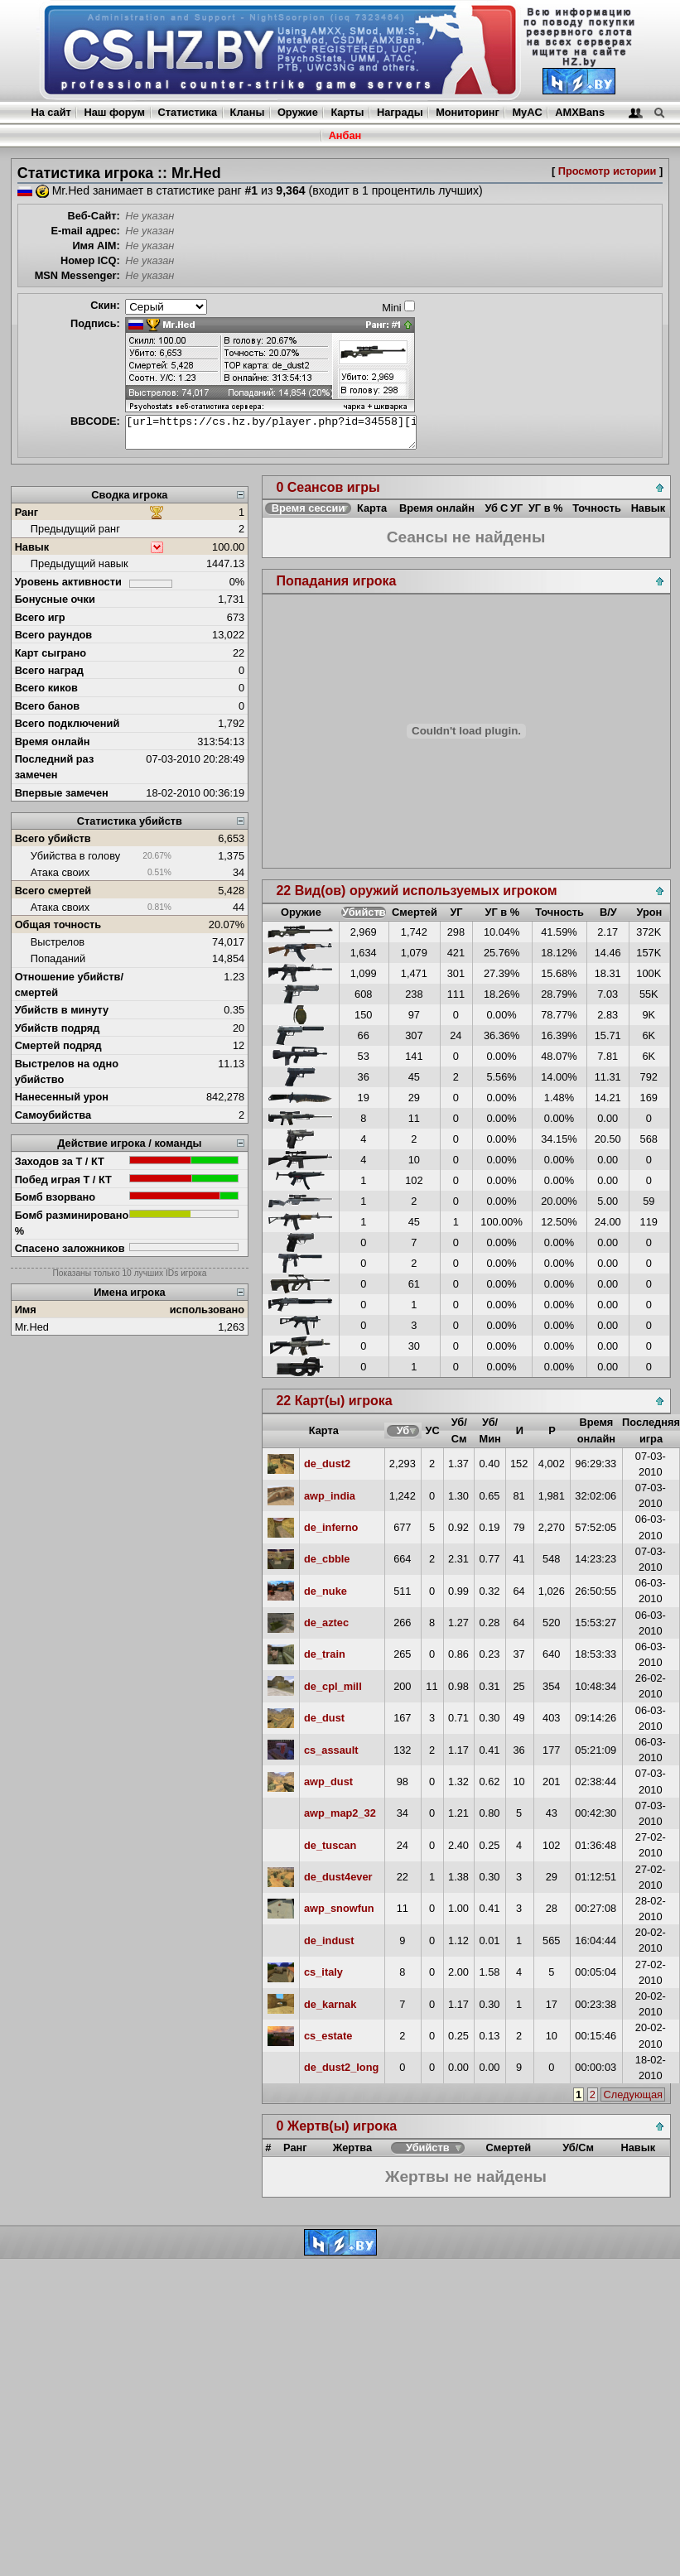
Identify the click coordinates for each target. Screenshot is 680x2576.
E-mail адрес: (85, 230)
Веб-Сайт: (94, 215)
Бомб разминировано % (72, 1223)
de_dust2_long (341, 2067)
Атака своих (60, 872)
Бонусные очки (55, 599)
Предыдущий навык (79, 563)
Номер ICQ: (90, 260)
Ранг (27, 512)
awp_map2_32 (340, 1813)
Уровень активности (68, 581)
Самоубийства (53, 1115)
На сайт (50, 112)
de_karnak (330, 2004)
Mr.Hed (32, 1327)
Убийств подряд (57, 1028)
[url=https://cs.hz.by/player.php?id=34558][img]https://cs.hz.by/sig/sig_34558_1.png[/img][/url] (271, 432)
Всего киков (46, 687)
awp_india (329, 1496)
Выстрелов (57, 942)
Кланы (247, 112)
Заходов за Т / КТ (59, 1161)
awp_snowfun (339, 1908)
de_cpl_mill (333, 1686)
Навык (32, 547)
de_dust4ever (338, 1877)
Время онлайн (52, 741)
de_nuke (325, 1591)
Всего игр (40, 617)
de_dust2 (327, 1463)
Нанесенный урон (62, 1097)
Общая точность (58, 924)
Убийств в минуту (62, 1010)
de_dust (324, 1718)
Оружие (297, 112)
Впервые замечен (62, 793)
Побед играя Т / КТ (63, 1179)
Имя (25, 1309)
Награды (400, 112)
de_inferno (331, 1527)
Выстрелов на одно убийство (66, 1071)
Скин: (105, 305)
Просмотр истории (607, 171)
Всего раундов (54, 634)
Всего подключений (67, 723)
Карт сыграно (50, 653)
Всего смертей (53, 890)
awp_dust (328, 1781)
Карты (347, 112)
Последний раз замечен (54, 767)
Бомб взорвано (55, 1197)
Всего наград (49, 670)
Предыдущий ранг (75, 528)
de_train (324, 1654)
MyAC (527, 112)
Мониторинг (467, 112)
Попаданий (58, 958)
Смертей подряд (58, 1045)
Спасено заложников (70, 1248)
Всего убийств (53, 838)
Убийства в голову (75, 856)
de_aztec (326, 1622)
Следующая (633, 2094)
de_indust (329, 1940)
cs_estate (328, 2036)
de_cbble (327, 1559)
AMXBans (580, 112)
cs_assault (331, 1750)
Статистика (188, 112)
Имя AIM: (95, 245)
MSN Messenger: (77, 275)
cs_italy (323, 1972)
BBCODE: (95, 421)
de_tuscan (330, 1845)
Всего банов (47, 706)
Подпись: (95, 323)
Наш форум (114, 112)
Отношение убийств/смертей (69, 984)
